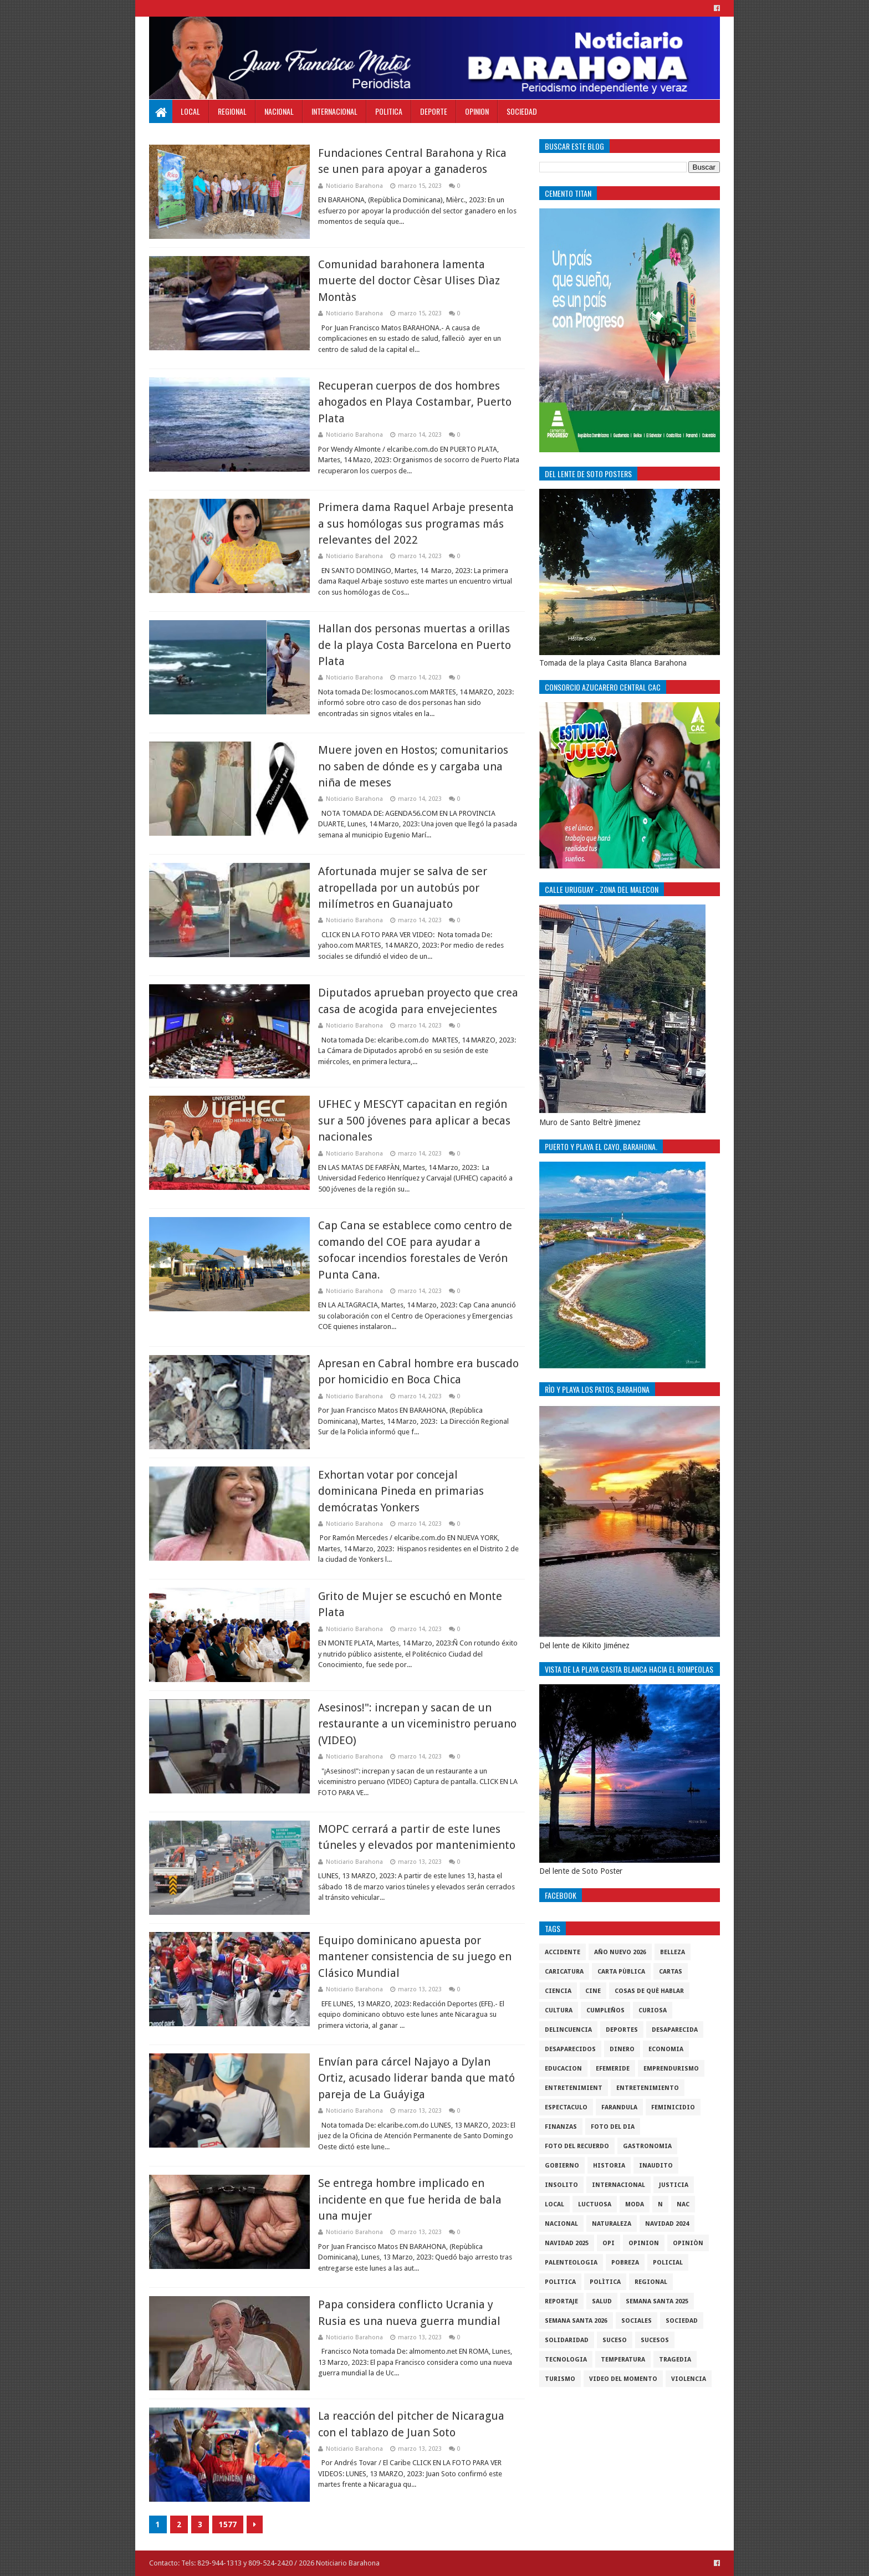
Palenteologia (571, 2262)
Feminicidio (673, 2107)
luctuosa (594, 2204)
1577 (228, 2524)
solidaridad (567, 2340)
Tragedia (675, 2359)
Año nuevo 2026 (620, 1952)
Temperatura (623, 2359)
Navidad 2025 (567, 2243)
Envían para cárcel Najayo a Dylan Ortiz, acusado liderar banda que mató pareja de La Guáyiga (416, 2078)
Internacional (334, 111)
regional (651, 2282)
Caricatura (564, 1971)
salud (602, 2301)
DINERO (622, 2049)
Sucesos (655, 2340)
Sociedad (522, 111)
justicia (673, 2185)
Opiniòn (688, 2243)
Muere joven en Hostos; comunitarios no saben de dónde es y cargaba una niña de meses (413, 766)
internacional (618, 2185)
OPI (608, 2243)
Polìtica (605, 2282)
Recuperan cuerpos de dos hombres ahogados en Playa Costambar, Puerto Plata (415, 402)
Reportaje (561, 2301)
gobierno (562, 2165)
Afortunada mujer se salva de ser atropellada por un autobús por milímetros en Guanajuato (402, 888)
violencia (688, 2379)
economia (665, 2049)
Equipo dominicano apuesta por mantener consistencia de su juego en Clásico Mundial (415, 1957)
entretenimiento (647, 2088)
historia (609, 2165)
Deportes (622, 2029)
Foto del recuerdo (577, 2146)
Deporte (433, 111)
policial (668, 2262)
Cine (593, 1991)
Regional (232, 111)
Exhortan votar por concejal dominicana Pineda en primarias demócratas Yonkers (401, 1491)
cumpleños (605, 2010)
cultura (558, 2010)
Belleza (672, 1952)
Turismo (560, 2379)
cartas (670, 1971)
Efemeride (613, 2068)
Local (190, 111)
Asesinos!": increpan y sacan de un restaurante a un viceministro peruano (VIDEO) (417, 1724)
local (554, 2204)
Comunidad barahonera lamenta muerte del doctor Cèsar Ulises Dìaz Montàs (409, 281)
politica (560, 2282)
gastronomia (647, 2146)
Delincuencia (568, 2029)
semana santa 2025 (657, 2301)
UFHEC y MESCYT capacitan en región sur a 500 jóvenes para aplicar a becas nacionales (414, 1120)
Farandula (619, 2107)
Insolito (561, 2185)
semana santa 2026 (576, 2320)
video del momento (623, 2379)
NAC (683, 2204)
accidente (562, 1952)
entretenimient (573, 2088)
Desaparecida (675, 2029)
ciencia (558, 1991)
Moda (634, 2204)
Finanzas (561, 2126)
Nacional (279, 111)
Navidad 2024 (667, 2223)
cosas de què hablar (649, 1991)
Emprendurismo (671, 2068)
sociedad (682, 2320)
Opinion (477, 111)
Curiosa (652, 2010)
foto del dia (613, 2126)
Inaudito (656, 2165)
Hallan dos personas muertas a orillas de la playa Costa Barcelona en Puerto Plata (414, 645)
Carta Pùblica (621, 1971)
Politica (388, 111)
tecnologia (566, 2359)
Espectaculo (566, 2107)
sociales (636, 2320)
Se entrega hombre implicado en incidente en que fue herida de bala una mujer (410, 2199)
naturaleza (611, 2223)
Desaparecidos (570, 2049)
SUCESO (614, 2340)
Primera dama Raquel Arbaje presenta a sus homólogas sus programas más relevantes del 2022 (416, 523)
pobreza (625, 2262)
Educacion (563, 2068)
